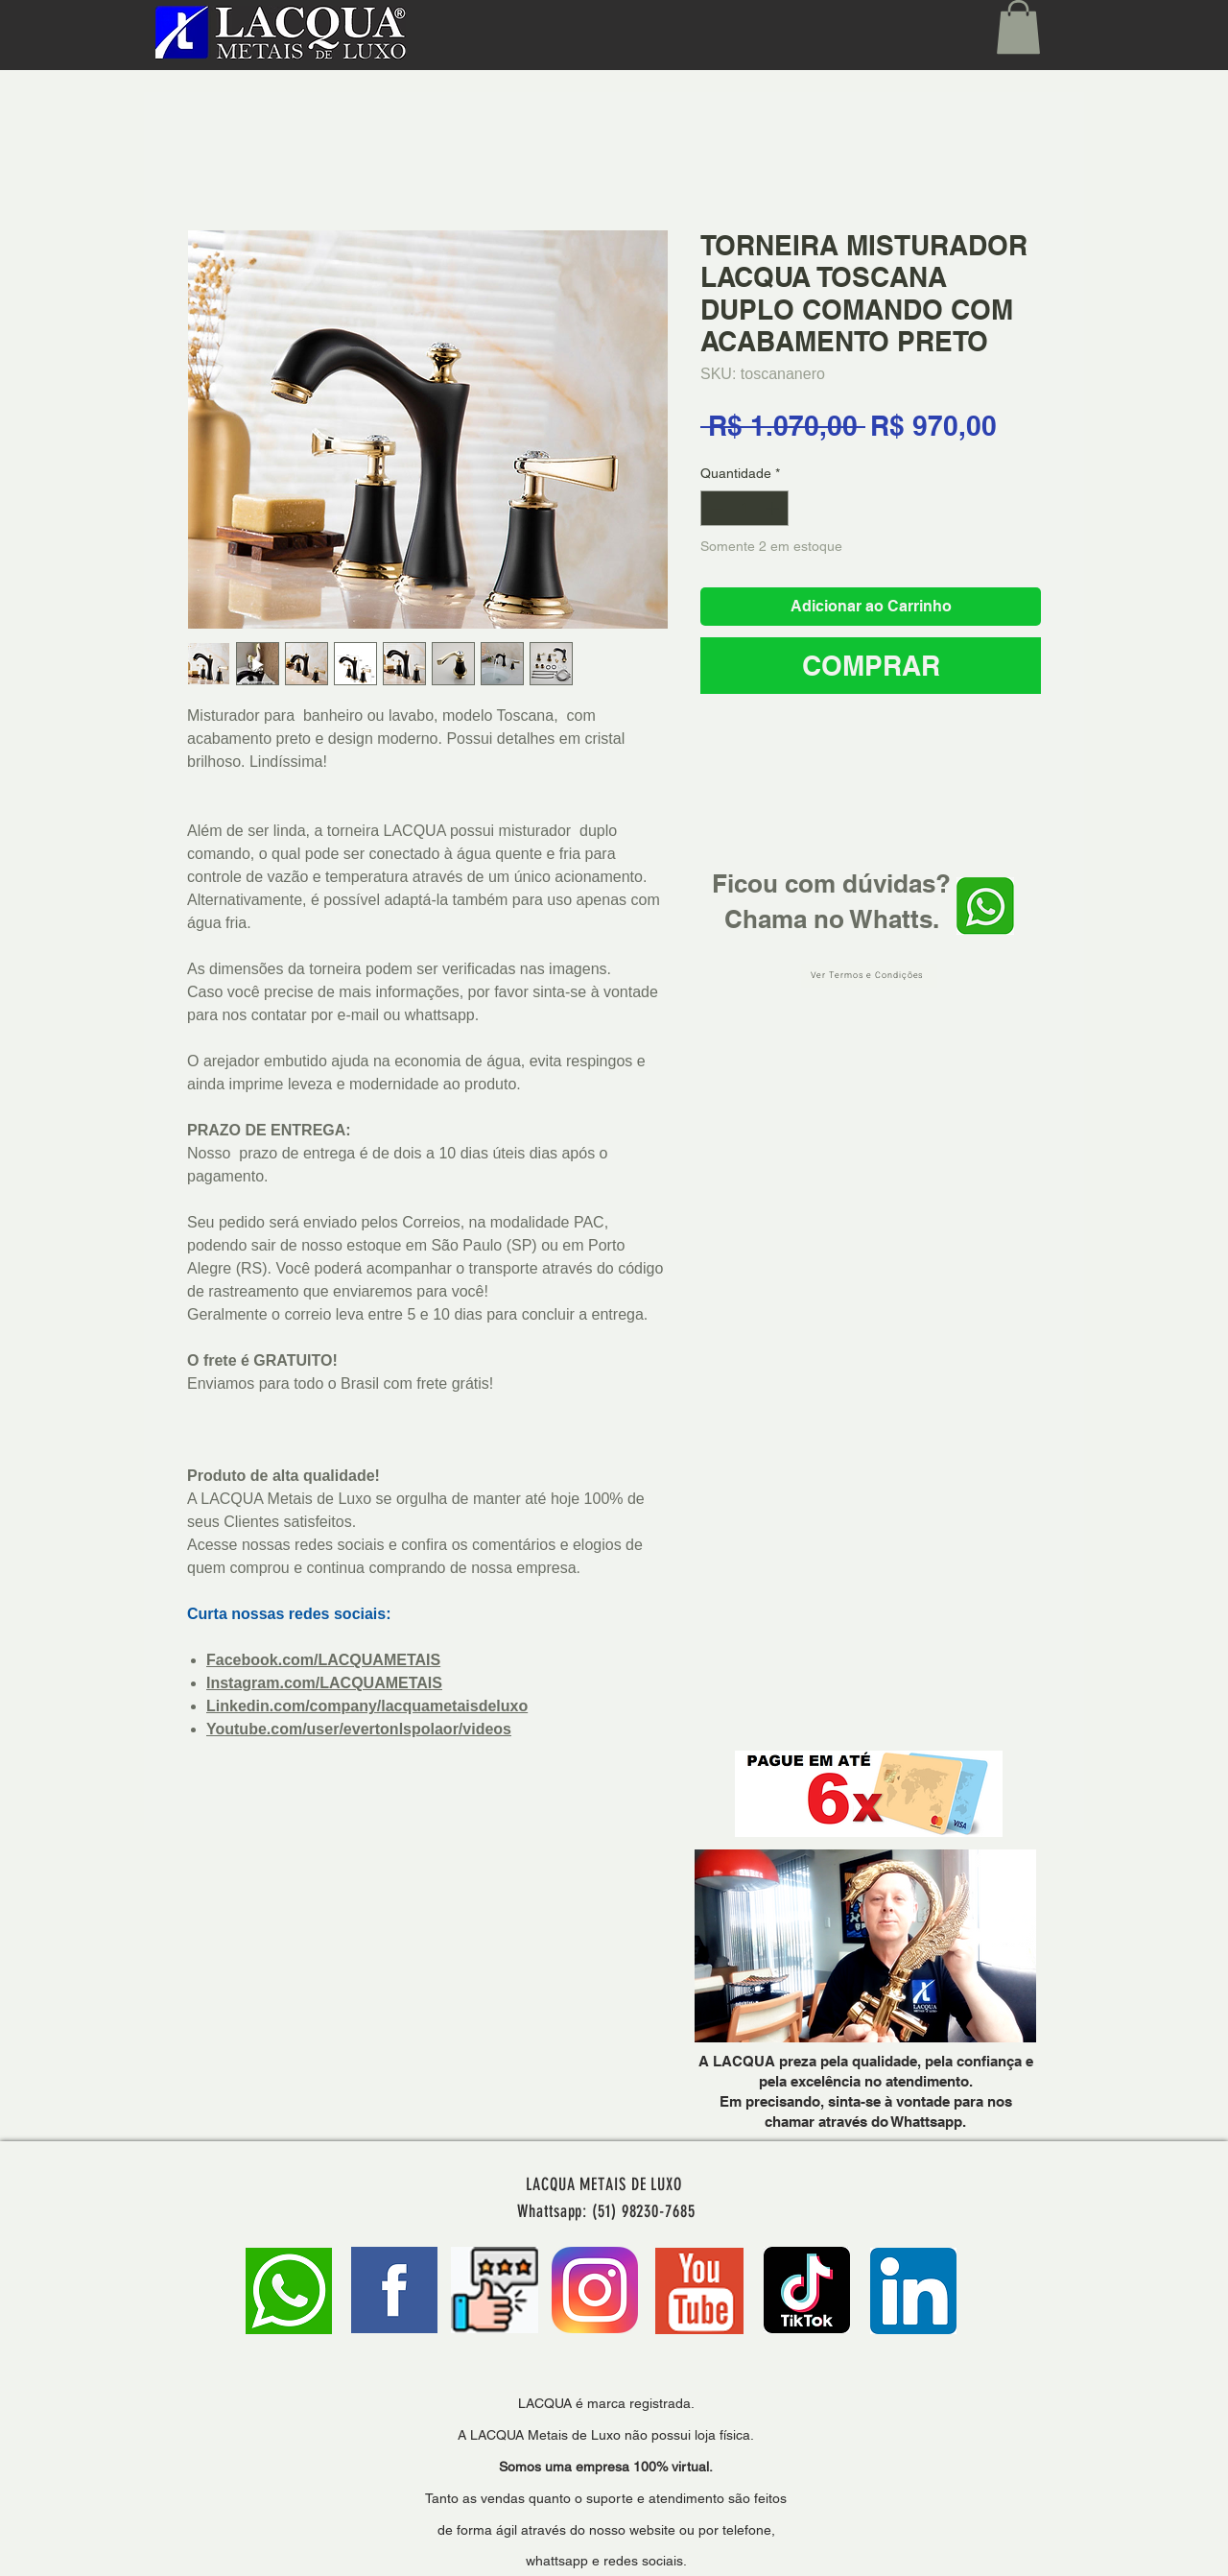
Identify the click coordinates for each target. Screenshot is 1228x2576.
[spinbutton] (744, 508)
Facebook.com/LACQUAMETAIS (323, 1660)
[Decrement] (715, 508)
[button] (1018, 27)
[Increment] (774, 508)
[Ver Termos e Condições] (869, 976)
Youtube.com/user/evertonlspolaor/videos (358, 1729)
